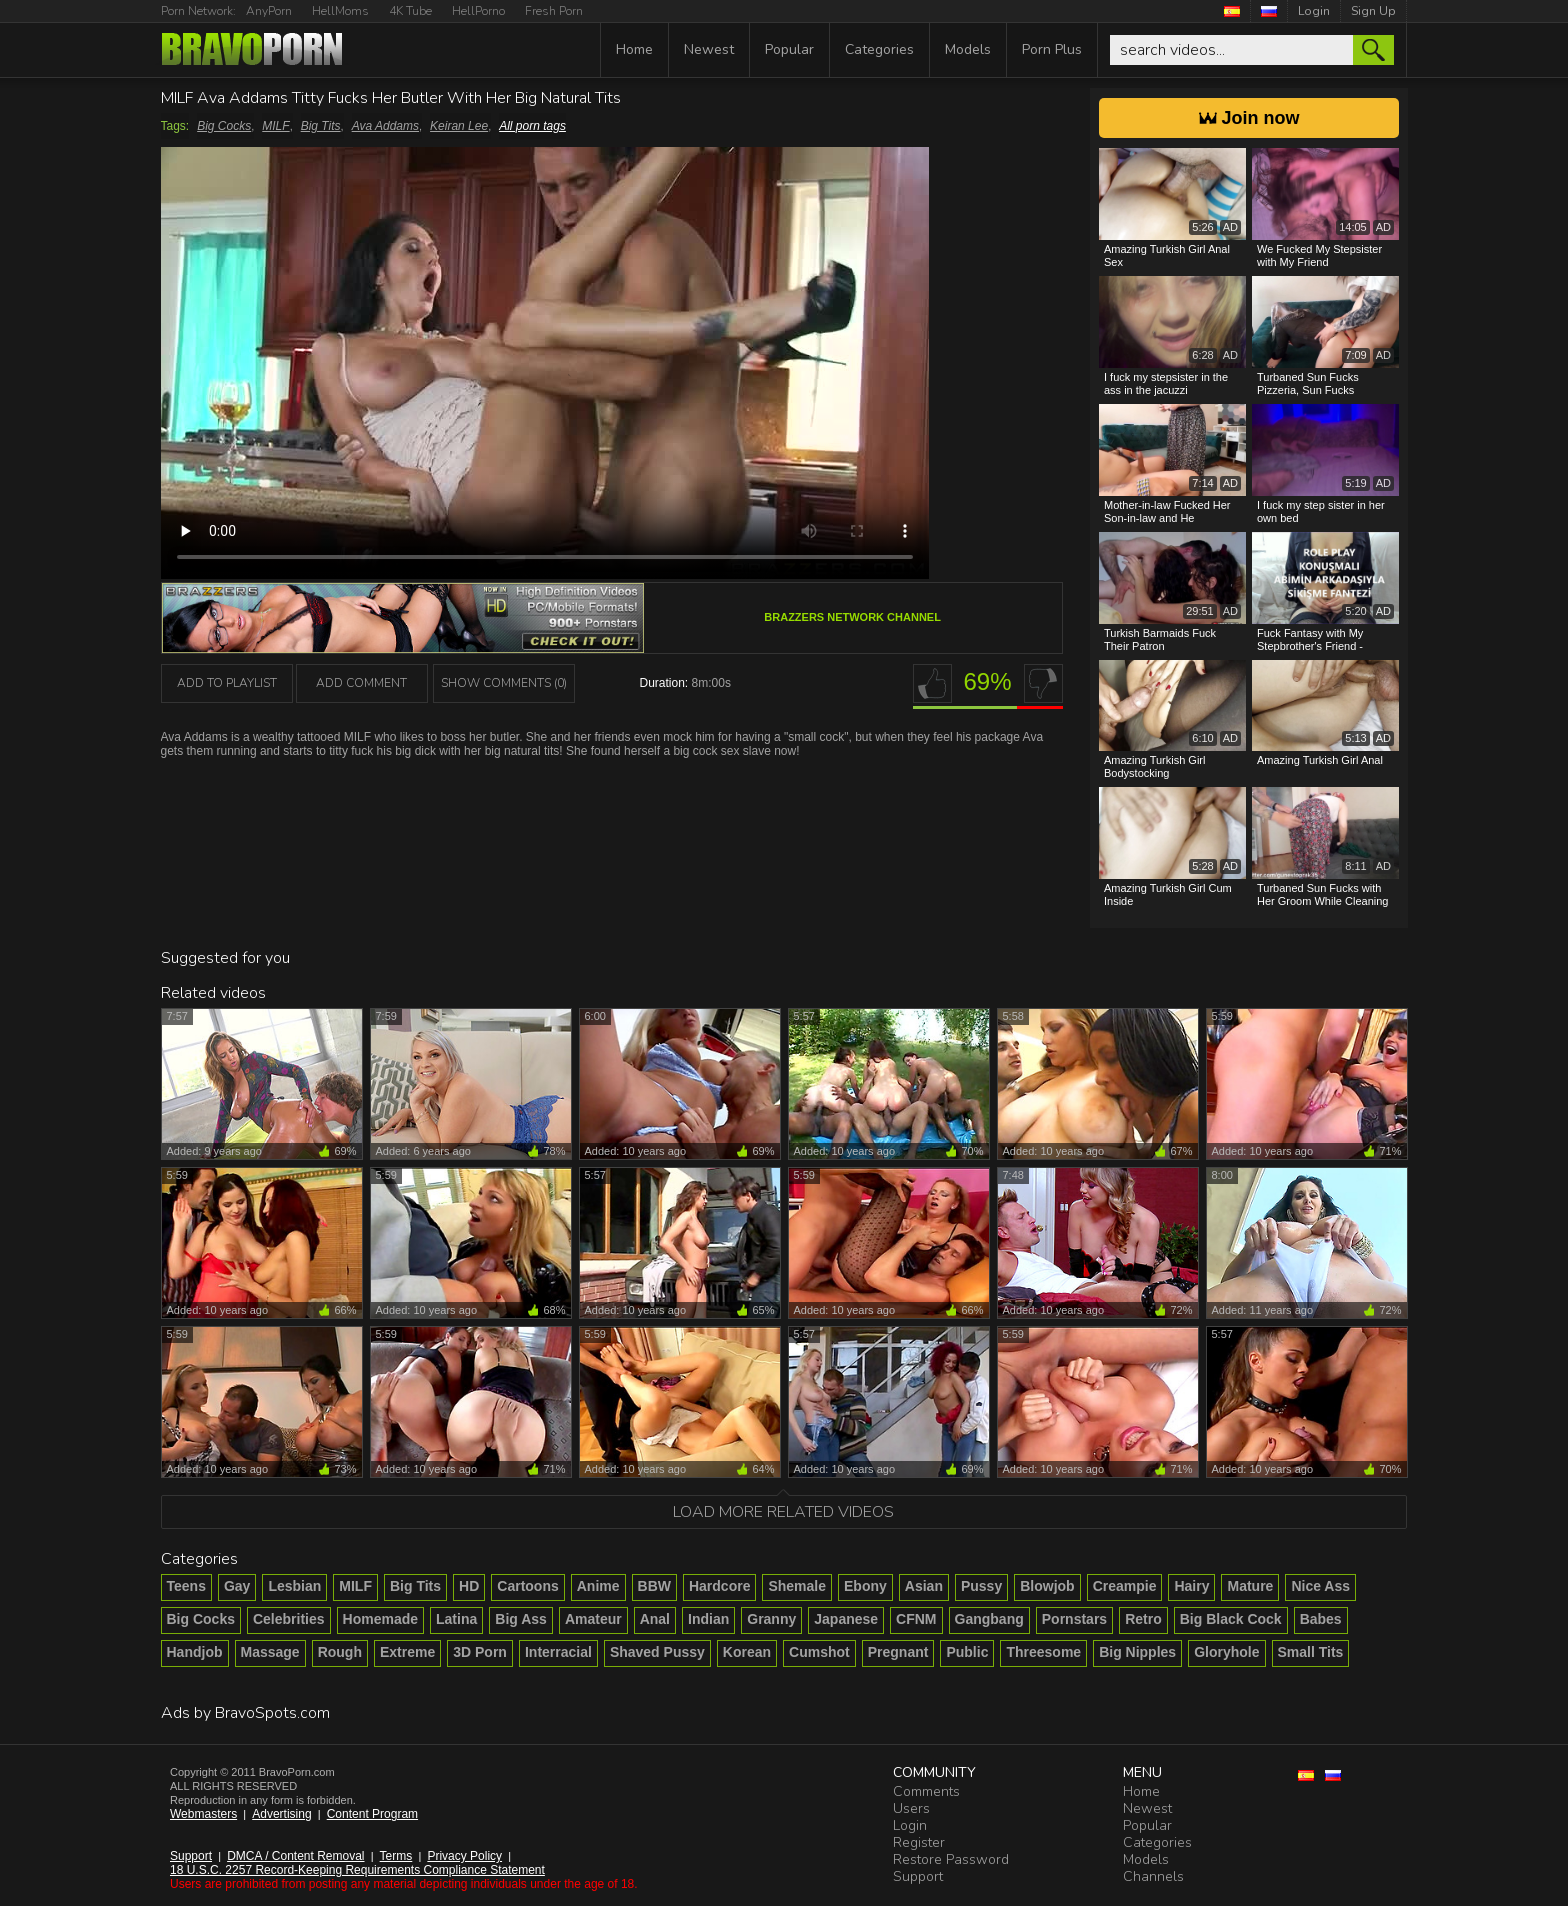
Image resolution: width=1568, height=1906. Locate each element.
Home (634, 49)
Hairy (1191, 1586)
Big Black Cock (1231, 1619)
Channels (1153, 1876)
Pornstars (1074, 1619)
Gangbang (989, 1619)
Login (1314, 11)
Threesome (1043, 1652)
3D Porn (480, 1652)
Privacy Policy (464, 1856)
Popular (789, 49)
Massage (270, 1652)
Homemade (380, 1619)
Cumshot (819, 1652)
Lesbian (294, 1586)
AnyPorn (269, 11)
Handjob (195, 1652)
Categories (879, 49)
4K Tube (410, 11)
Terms (396, 1856)
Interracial (558, 1652)
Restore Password (951, 1859)
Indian (708, 1619)
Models (968, 49)
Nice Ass (1320, 1586)
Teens (186, 1586)
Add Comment (361, 683)
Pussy (981, 1586)
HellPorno (478, 11)
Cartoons (527, 1586)
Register (919, 1842)
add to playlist (227, 683)
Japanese (846, 1619)
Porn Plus (1052, 49)
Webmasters (203, 1814)
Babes (1321, 1619)
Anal (655, 1619)
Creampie (1125, 1586)
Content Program (372, 1814)
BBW (654, 1586)
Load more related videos (783, 1512)
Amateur (593, 1619)
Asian (924, 1586)
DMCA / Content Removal (295, 1856)
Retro (1143, 1619)
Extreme (407, 1652)
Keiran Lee (459, 126)
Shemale (797, 1586)
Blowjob (1047, 1586)
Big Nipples (1137, 1652)
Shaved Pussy (657, 1652)
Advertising (281, 1814)
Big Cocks (224, 126)
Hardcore (719, 1586)
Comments (926, 1791)
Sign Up (1373, 11)
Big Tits (321, 126)
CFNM (916, 1619)
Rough (340, 1652)
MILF (275, 126)
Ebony (865, 1586)
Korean (747, 1652)
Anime (598, 1586)
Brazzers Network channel (852, 617)
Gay (237, 1586)
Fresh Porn (554, 11)
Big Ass (521, 1619)
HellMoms (340, 11)
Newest (709, 49)
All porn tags (532, 126)
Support (191, 1856)
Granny (771, 1619)
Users (911, 1808)
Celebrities (289, 1619)
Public (967, 1652)
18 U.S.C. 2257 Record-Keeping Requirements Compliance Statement (357, 1870)
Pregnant (898, 1652)
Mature (1250, 1586)
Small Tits (1311, 1652)
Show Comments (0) (504, 683)
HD (469, 1586)
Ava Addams (385, 126)
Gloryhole (1226, 1652)
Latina (456, 1619)
